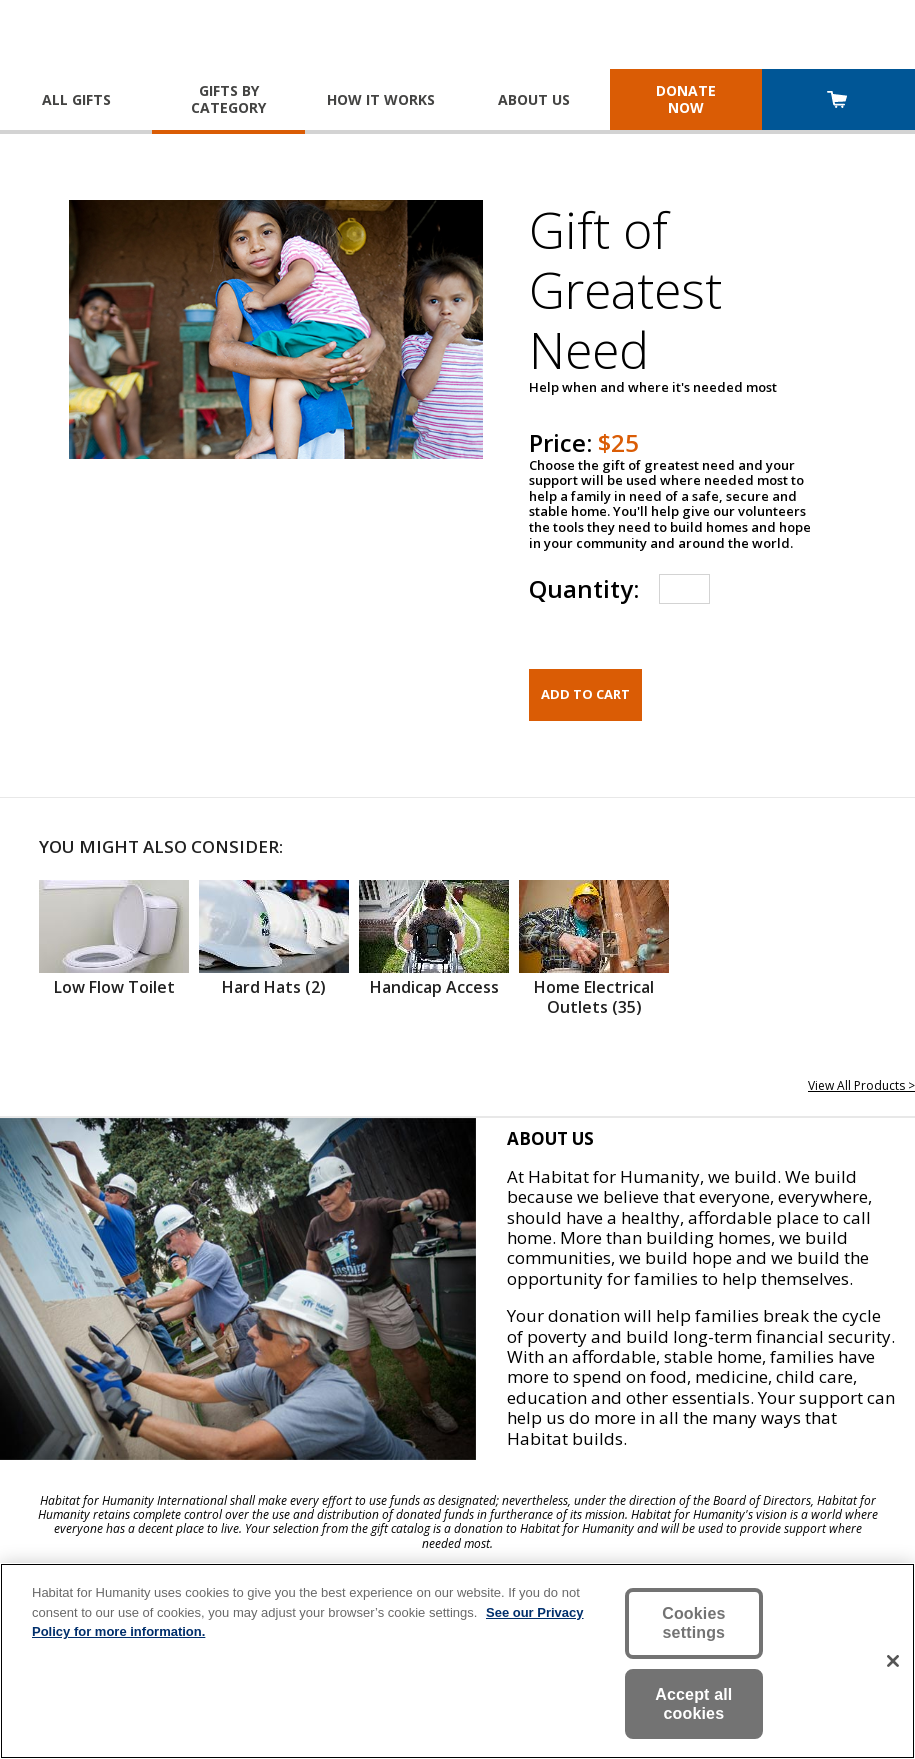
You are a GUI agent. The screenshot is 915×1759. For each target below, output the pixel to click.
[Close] (893, 1661)
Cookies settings (693, 1623)
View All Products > (861, 1085)
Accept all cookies (693, 1704)
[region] (457, 1661)
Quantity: (584, 588)
